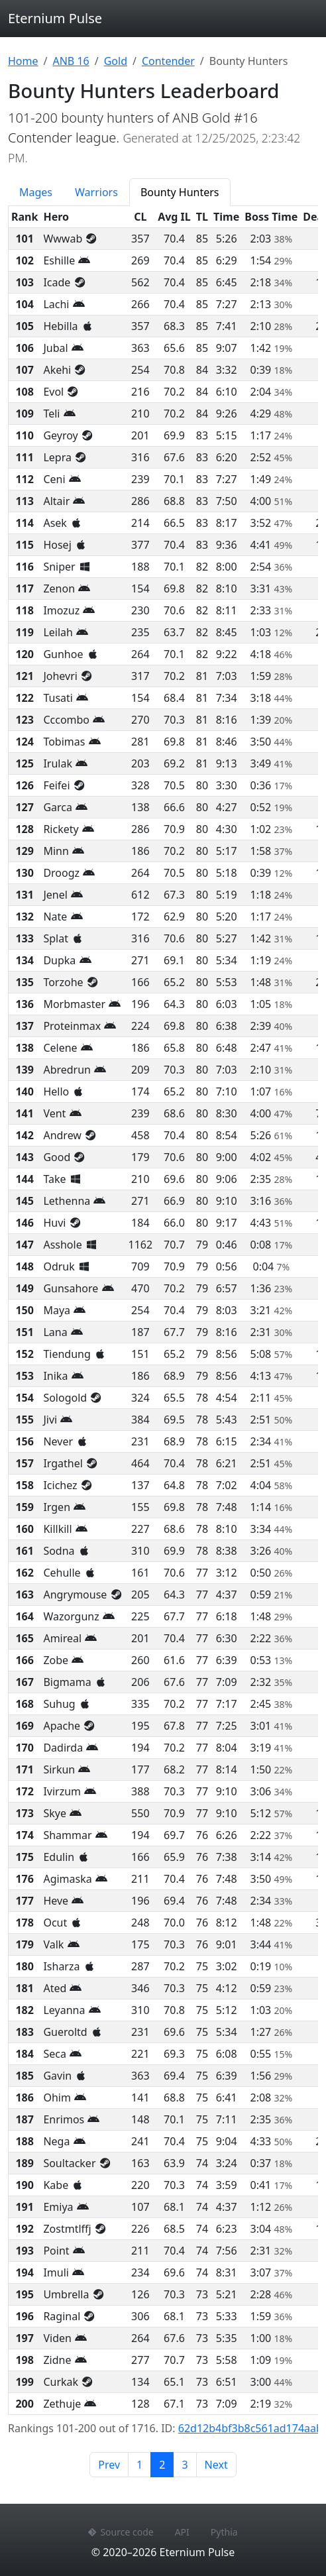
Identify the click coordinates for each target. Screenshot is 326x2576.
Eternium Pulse (55, 18)
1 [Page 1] (139, 2464)
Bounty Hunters (179, 192)
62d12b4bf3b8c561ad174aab (250, 2428)
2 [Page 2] (166, 2464)
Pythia (224, 2532)
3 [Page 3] (185, 2464)
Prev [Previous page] (109, 2464)
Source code (120, 2532)
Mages (35, 192)
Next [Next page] (216, 2464)
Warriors (96, 192)
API (182, 2532)
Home (23, 61)
